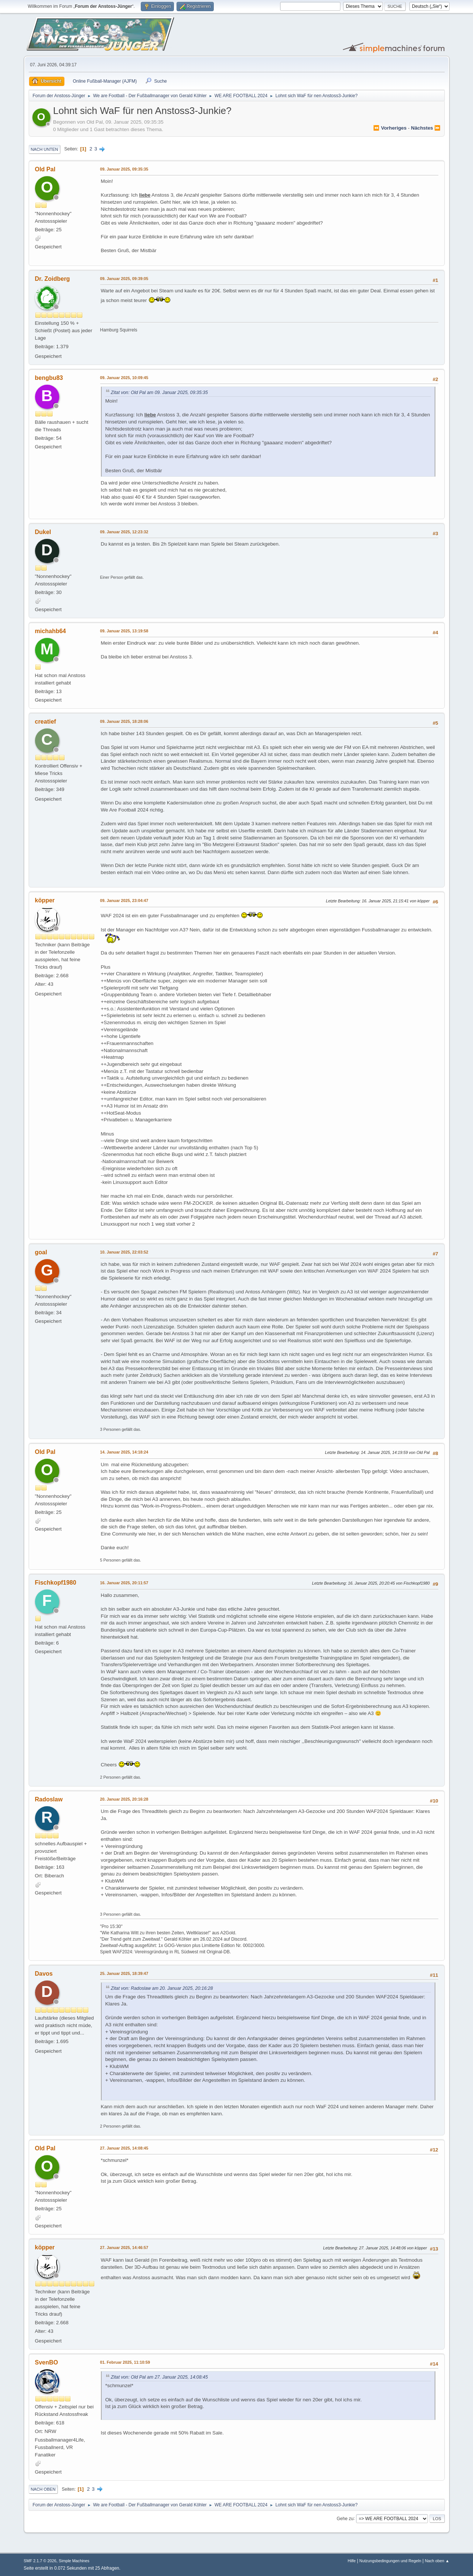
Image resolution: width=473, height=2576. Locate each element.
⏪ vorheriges (389, 128)
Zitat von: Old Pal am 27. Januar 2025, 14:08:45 (159, 2377)
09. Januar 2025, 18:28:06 (124, 721)
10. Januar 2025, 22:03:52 (124, 1252)
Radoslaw (49, 1799)
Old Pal (45, 169)
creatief (45, 721)
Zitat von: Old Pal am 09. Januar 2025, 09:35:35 (159, 392)
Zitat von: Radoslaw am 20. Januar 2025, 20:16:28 (162, 1988)
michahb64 (50, 631)
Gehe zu (345, 2518)
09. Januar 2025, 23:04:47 (124, 900)
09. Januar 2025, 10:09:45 (124, 377)
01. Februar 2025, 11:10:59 (125, 2362)
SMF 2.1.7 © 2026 (40, 2560)
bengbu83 (49, 378)
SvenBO (46, 2362)
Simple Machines (74, 2560)
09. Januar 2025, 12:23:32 (124, 532)
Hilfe (351, 2560)
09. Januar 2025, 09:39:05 (124, 278)
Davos (44, 1973)
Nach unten (44, 149)
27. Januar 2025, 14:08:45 (124, 2148)
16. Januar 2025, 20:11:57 (124, 1583)
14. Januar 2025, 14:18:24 (124, 1452)
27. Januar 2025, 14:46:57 (124, 2247)
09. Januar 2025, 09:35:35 (124, 169)
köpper (45, 900)
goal (41, 1252)
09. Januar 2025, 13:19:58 (124, 631)
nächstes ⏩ (426, 128)
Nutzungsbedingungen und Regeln (390, 2560)
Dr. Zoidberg (52, 279)
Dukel (43, 532)
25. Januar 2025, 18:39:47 (124, 1973)
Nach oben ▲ (437, 2560)
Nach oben (43, 2489)
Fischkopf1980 (55, 1582)
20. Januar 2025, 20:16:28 (124, 1799)
